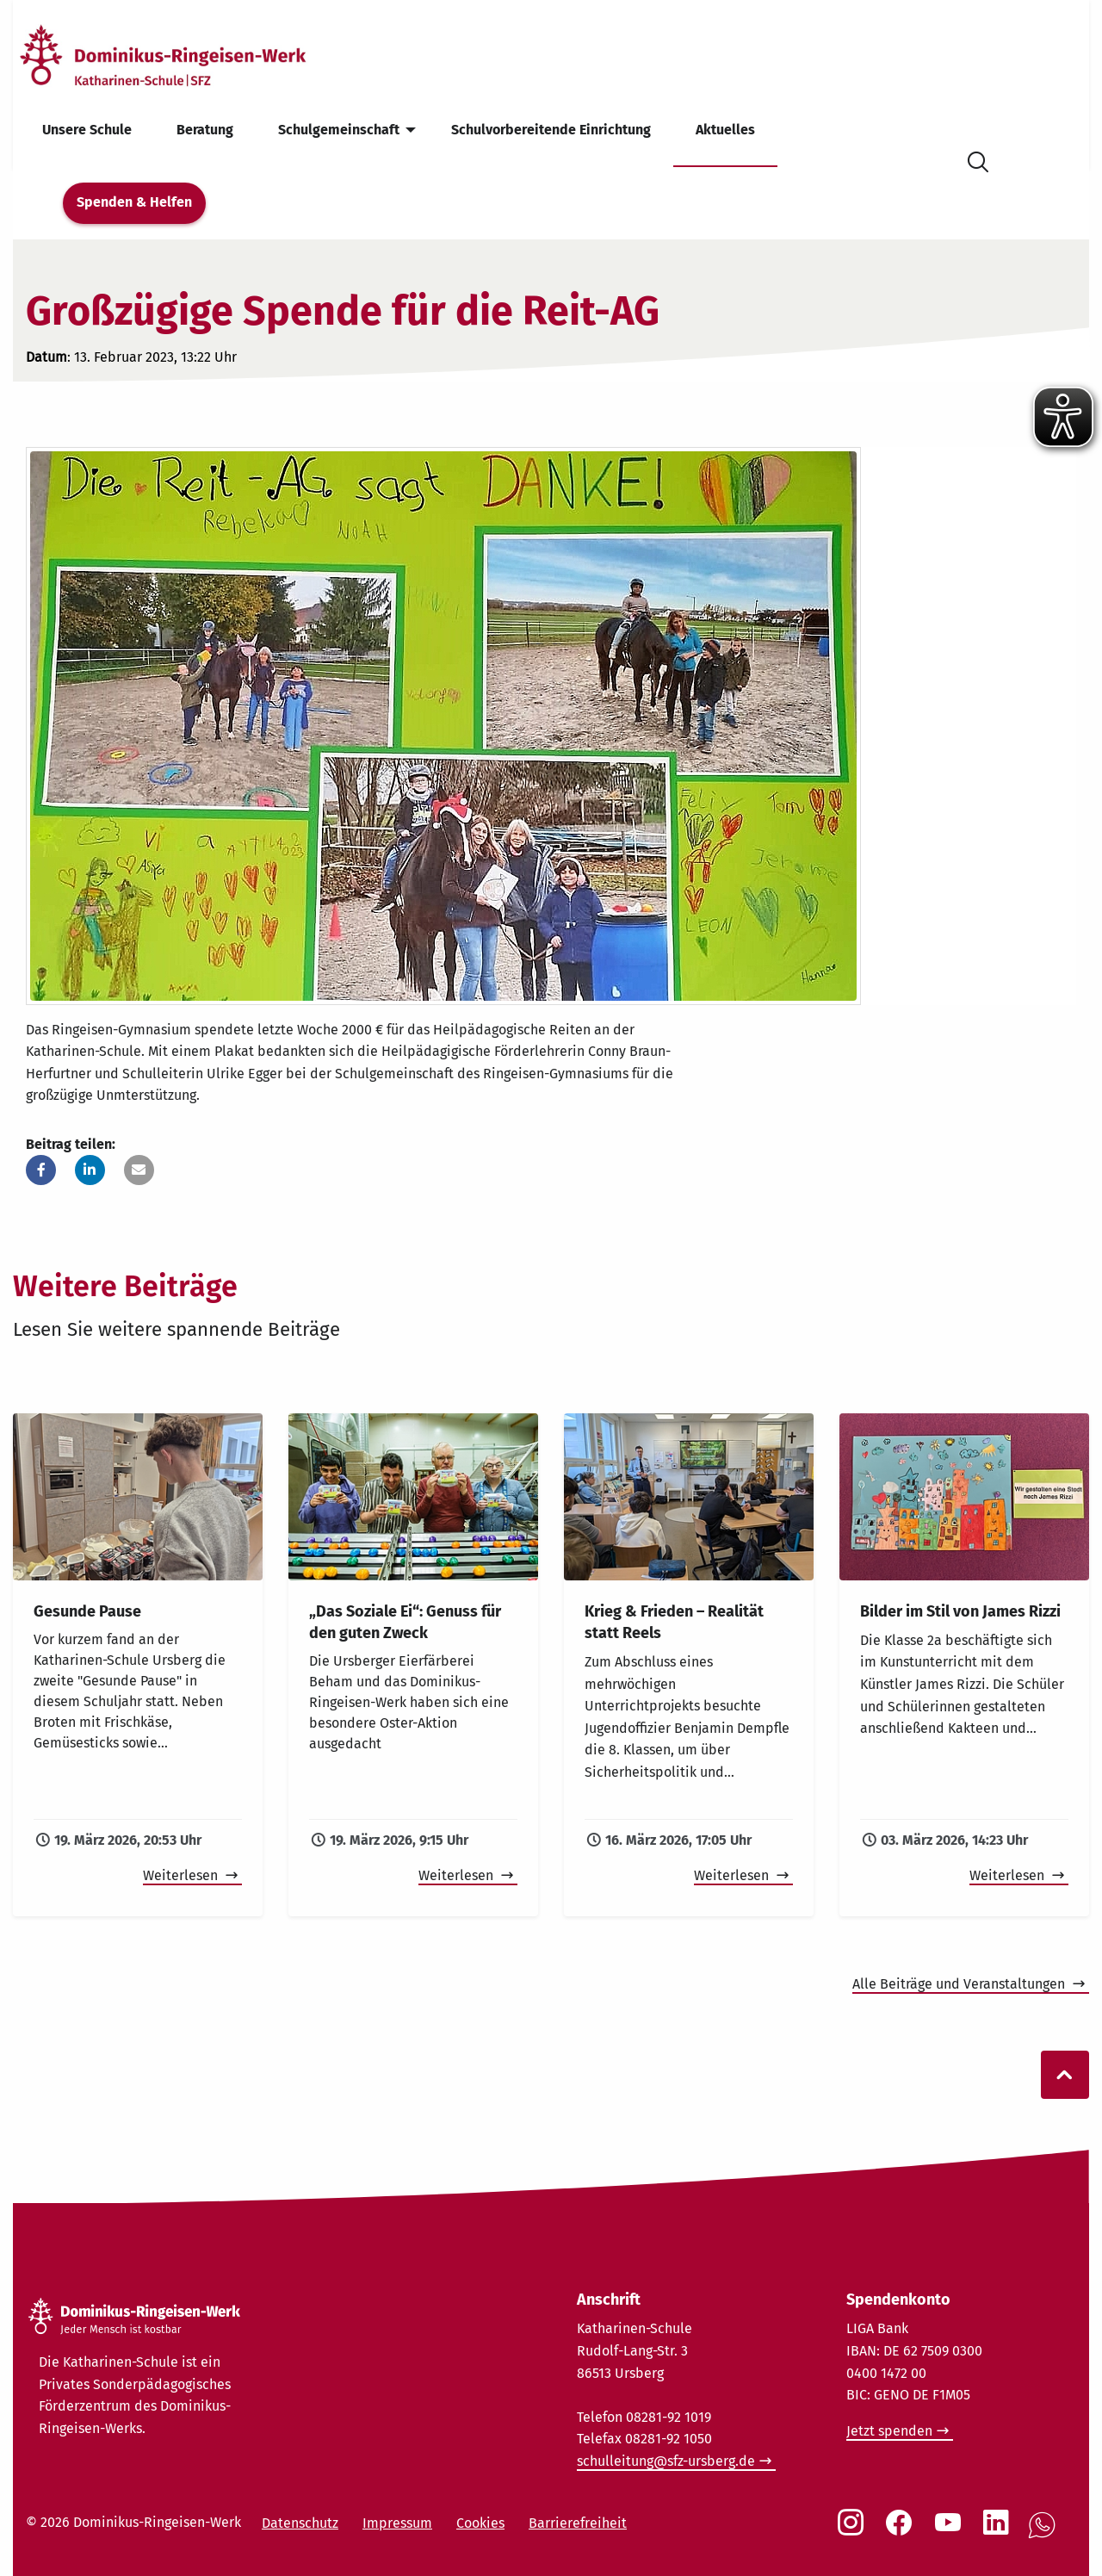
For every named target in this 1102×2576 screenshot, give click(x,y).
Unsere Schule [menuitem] (87, 129)
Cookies (480, 2523)
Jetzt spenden (889, 2431)
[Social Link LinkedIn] (999, 2531)
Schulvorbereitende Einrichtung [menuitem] (551, 129)
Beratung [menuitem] (204, 129)
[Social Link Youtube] (951, 2531)
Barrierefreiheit (578, 2523)
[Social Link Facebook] (902, 2531)
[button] (41, 1170)
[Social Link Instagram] (854, 2531)
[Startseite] (192, 55)
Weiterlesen (182, 1875)
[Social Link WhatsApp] (1045, 2534)
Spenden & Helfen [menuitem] (134, 202)
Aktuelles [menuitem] (725, 129)
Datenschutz (300, 2523)
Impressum (397, 2523)
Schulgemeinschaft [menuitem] (338, 129)
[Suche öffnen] (978, 159)
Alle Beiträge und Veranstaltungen (960, 1984)
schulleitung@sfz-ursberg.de (666, 2461)
